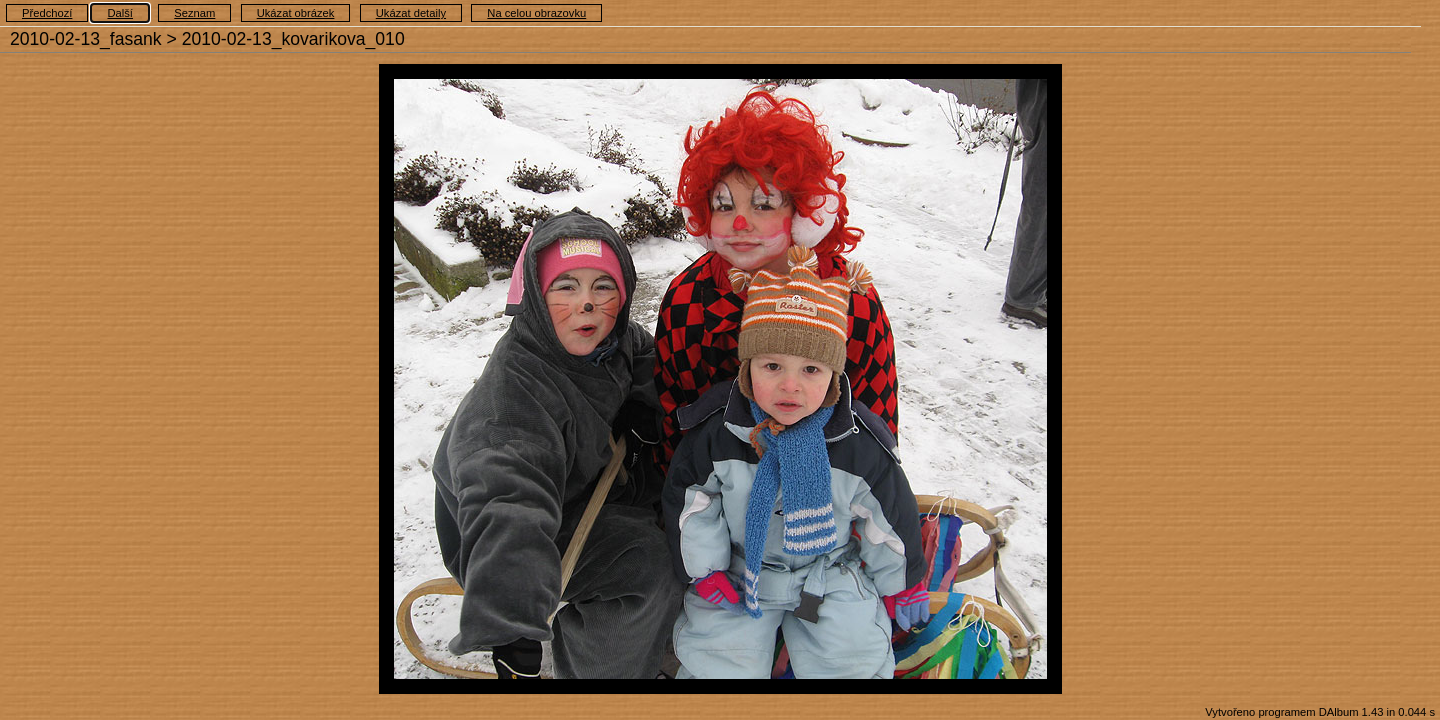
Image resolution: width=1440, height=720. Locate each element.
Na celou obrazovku (536, 13)
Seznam (194, 13)
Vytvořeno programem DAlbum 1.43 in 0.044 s (1320, 712)
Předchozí (47, 13)
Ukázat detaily (411, 13)
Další (120, 13)
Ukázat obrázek (296, 13)
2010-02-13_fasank (86, 39)
